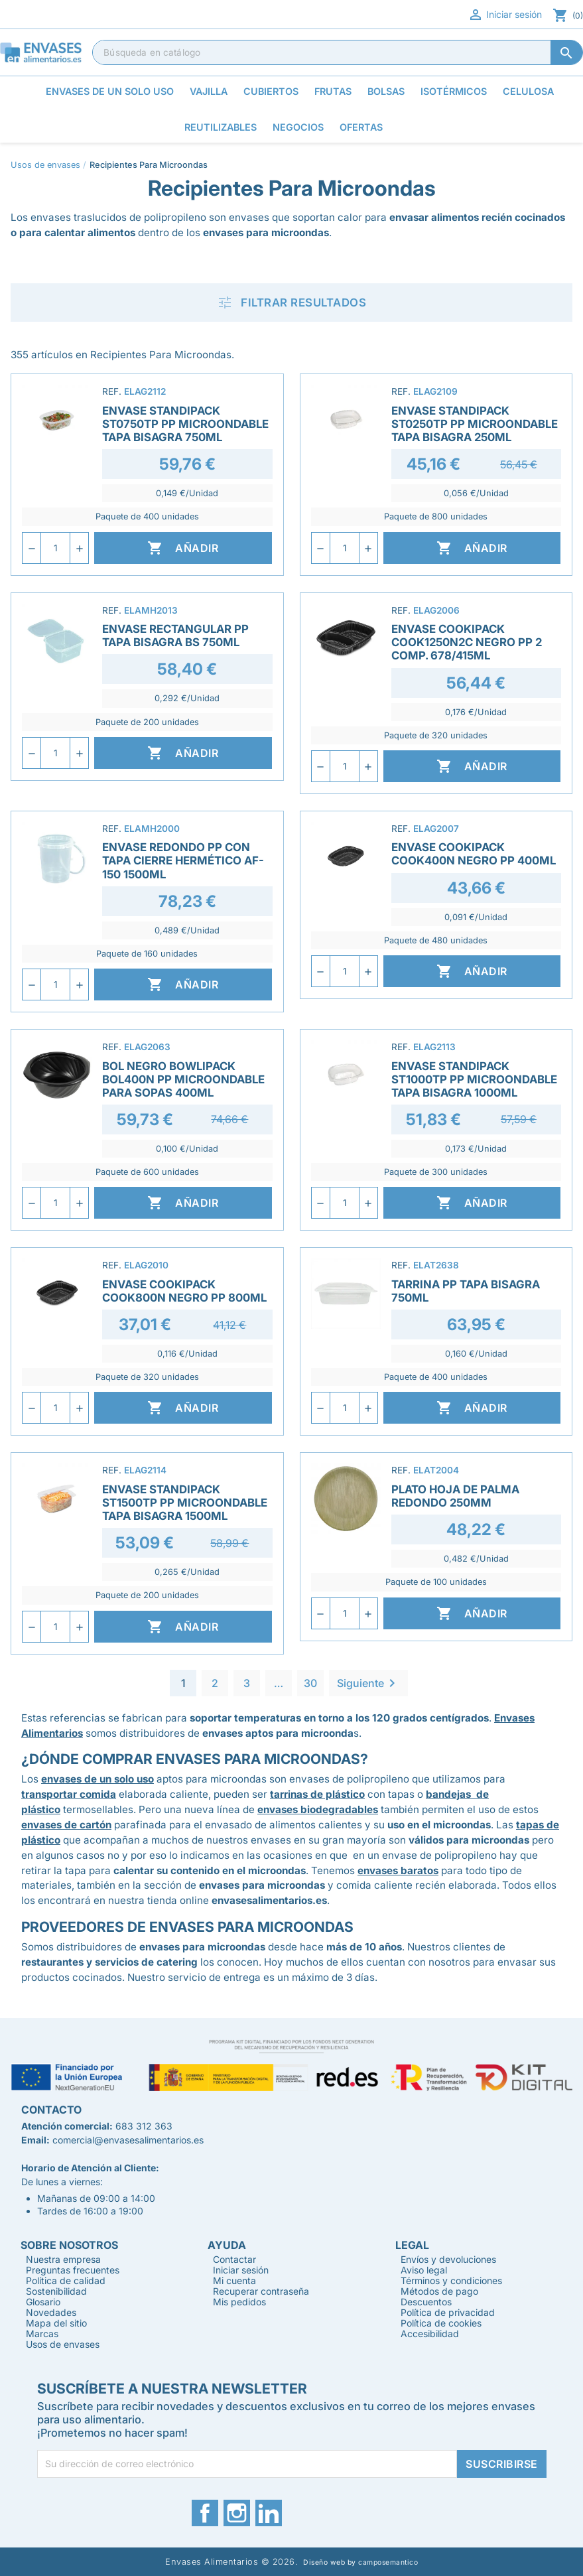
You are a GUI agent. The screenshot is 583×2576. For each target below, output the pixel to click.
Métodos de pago (439, 2291)
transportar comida (68, 1794)
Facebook (205, 2513)
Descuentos (426, 2301)
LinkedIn (268, 2513)
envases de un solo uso (97, 1779)
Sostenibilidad (56, 2291)
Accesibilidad (430, 2333)
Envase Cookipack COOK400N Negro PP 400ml (473, 854)
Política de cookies (441, 2323)
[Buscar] (337, 52)
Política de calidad (65, 2280)
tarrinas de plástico (317, 1794)
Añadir (182, 548)
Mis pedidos (239, 2301)
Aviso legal (424, 2269)
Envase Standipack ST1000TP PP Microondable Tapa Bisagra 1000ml (474, 1079)
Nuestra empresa (63, 2259)
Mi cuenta (234, 2280)
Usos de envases (62, 2344)
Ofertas (361, 127)
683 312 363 (143, 2126)
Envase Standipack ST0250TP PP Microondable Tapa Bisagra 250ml (474, 424)
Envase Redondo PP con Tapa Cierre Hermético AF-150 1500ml (183, 860)
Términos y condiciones (451, 2280)
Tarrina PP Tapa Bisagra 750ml (465, 1291)
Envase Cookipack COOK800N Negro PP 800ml (184, 1291)
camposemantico (388, 2562)
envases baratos (397, 1870)
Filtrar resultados (291, 302)
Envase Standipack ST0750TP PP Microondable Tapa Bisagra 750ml (185, 424)
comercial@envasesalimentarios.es (128, 2139)
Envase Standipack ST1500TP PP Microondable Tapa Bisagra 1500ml (184, 1503)
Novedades (51, 2312)
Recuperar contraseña (261, 2291)
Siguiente (368, 1683)
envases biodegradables (317, 1809)
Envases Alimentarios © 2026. (231, 2562)
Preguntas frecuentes (72, 2269)
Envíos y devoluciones (448, 2259)
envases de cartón (66, 1824)
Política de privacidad (448, 2312)
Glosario (43, 2301)
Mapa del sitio (56, 2323)
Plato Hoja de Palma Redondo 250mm (455, 1496)
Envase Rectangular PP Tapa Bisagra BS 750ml (175, 635)
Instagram (237, 2513)
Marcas (42, 2333)
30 (310, 1683)
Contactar (234, 2259)
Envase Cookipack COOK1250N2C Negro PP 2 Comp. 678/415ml (466, 642)
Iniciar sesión (505, 15)
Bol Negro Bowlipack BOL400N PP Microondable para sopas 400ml (183, 1079)
